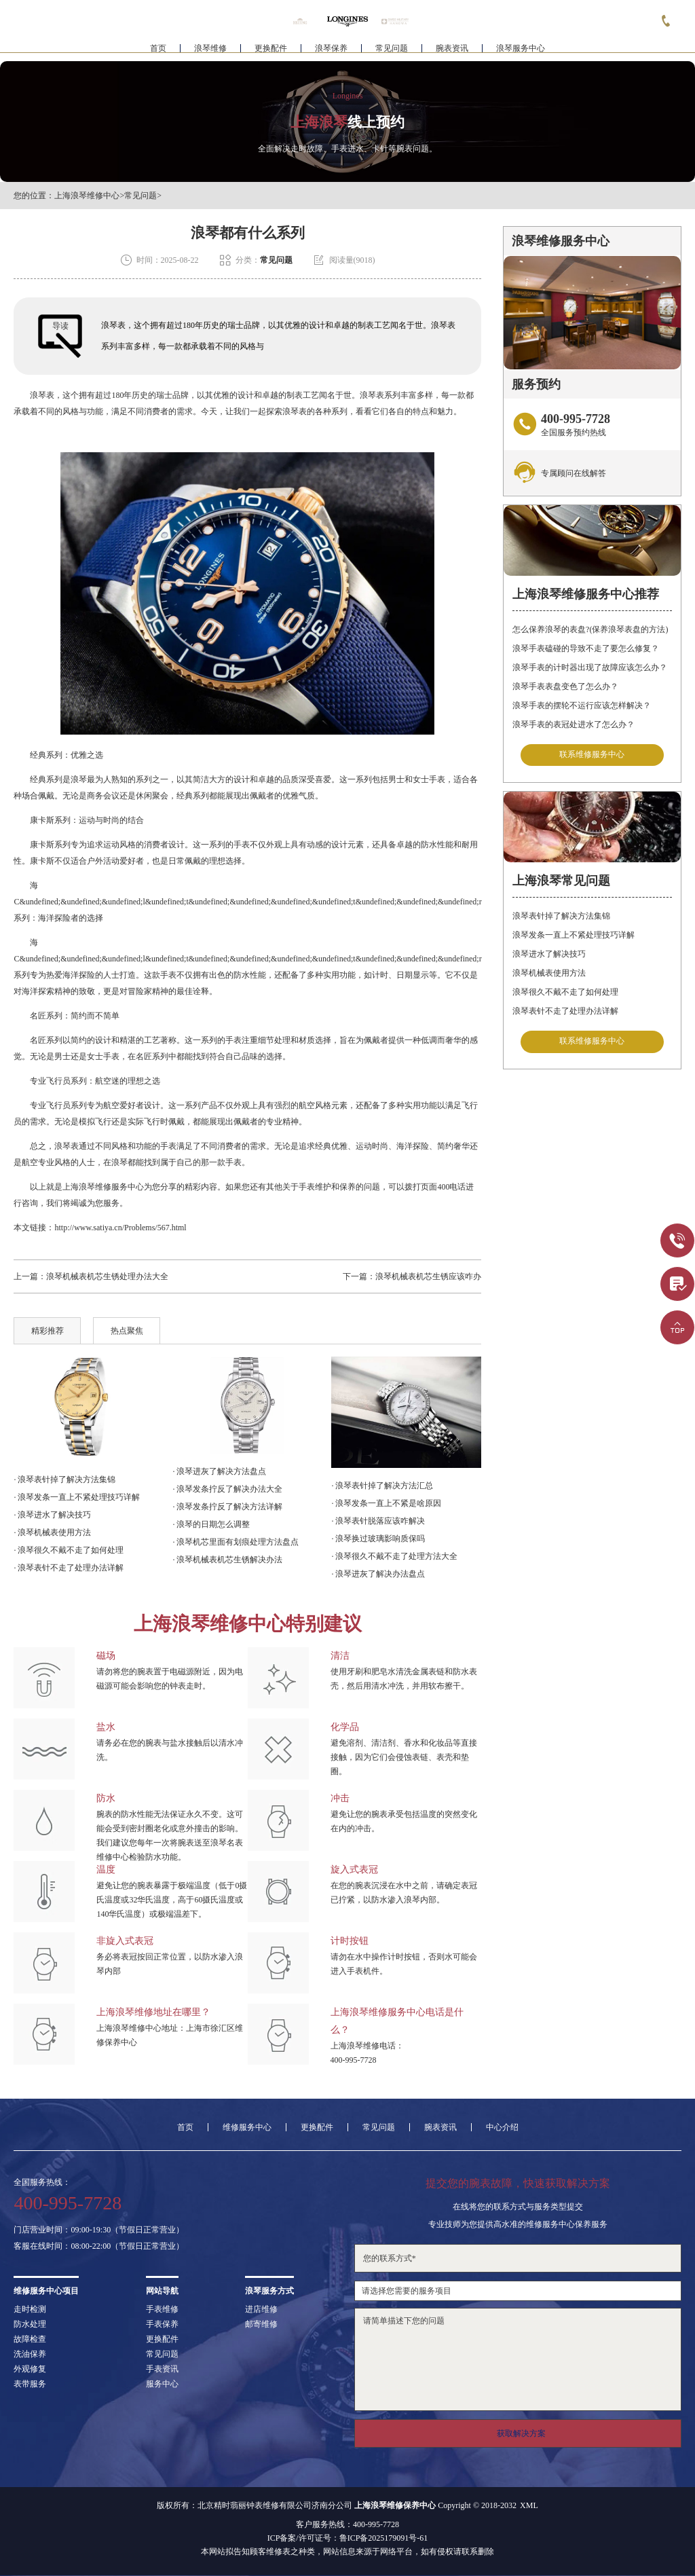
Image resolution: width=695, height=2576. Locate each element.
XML (529, 2505)
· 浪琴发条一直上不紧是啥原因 (386, 1503)
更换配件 (271, 52)
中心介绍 (502, 2127)
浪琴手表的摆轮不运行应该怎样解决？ (581, 705)
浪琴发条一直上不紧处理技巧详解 (573, 935)
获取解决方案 (521, 2433)
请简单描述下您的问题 (517, 2359)
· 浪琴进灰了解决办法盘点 (378, 1574)
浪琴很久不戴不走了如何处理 (565, 992)
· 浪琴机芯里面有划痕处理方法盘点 (235, 1542)
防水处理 (30, 2324)
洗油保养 (30, 2354)
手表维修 (162, 2309)
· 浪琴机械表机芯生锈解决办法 (227, 1559)
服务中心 (162, 2384)
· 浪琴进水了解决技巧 (52, 1515)
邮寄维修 (261, 2324)
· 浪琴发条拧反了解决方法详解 (227, 1506)
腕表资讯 (452, 52)
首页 (158, 52)
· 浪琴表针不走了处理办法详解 (69, 1567)
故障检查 (30, 2339)
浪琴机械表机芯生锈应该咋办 (428, 1276)
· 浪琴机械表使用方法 (52, 1532)
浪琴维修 (210, 52)
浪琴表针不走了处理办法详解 (565, 1011)
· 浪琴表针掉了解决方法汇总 (382, 1485)
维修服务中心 (247, 2127)
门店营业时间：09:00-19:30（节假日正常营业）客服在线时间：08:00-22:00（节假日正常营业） (99, 2238)
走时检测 (30, 2309)
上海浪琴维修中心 (86, 195)
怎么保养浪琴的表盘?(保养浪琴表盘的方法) (590, 629)
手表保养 (162, 2324)
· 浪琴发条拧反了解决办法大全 (227, 1489)
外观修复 (30, 2369)
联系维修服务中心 (591, 755)
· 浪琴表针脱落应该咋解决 (378, 1521)
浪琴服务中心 (520, 52)
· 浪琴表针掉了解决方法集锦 (64, 1479)
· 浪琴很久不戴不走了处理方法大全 (394, 1556)
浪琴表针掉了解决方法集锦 (561, 916)
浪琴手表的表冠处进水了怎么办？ (573, 724)
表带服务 (30, 2384)
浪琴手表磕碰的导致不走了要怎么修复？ (585, 648)
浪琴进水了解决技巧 (549, 954)
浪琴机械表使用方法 (549, 973)
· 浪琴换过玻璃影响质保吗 (378, 1538)
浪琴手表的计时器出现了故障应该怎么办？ (589, 667)
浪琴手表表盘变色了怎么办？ (565, 686)
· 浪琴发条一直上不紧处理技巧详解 (77, 1497)
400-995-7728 (354, 2060)
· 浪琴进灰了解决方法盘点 (219, 1471)
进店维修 (261, 2309)
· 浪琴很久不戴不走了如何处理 (69, 1550)
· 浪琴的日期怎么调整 (211, 1524)
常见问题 (391, 52)
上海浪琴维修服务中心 (103, 1187)
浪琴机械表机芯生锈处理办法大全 (107, 1276)
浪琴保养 (331, 52)
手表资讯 (162, 2369)
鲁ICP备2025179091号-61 (383, 2538)
